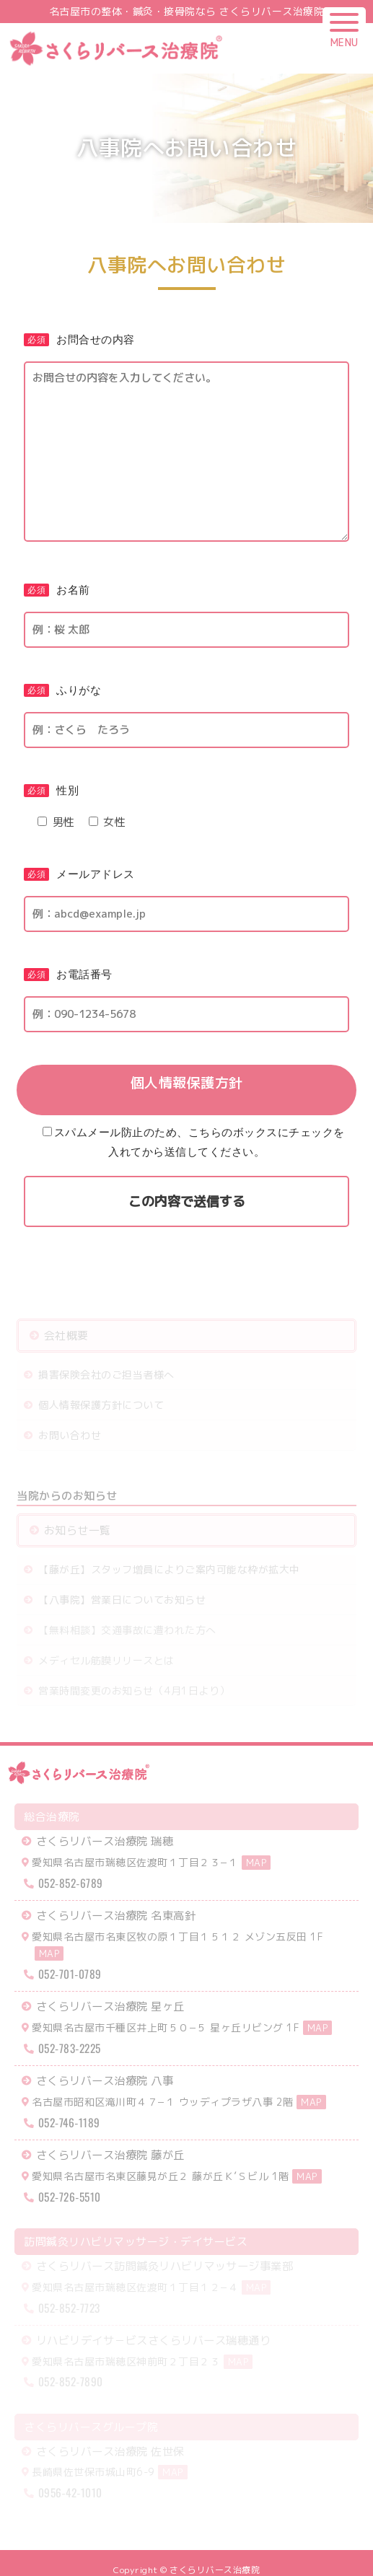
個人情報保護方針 (187, 1083)
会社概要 (62, 1338)
